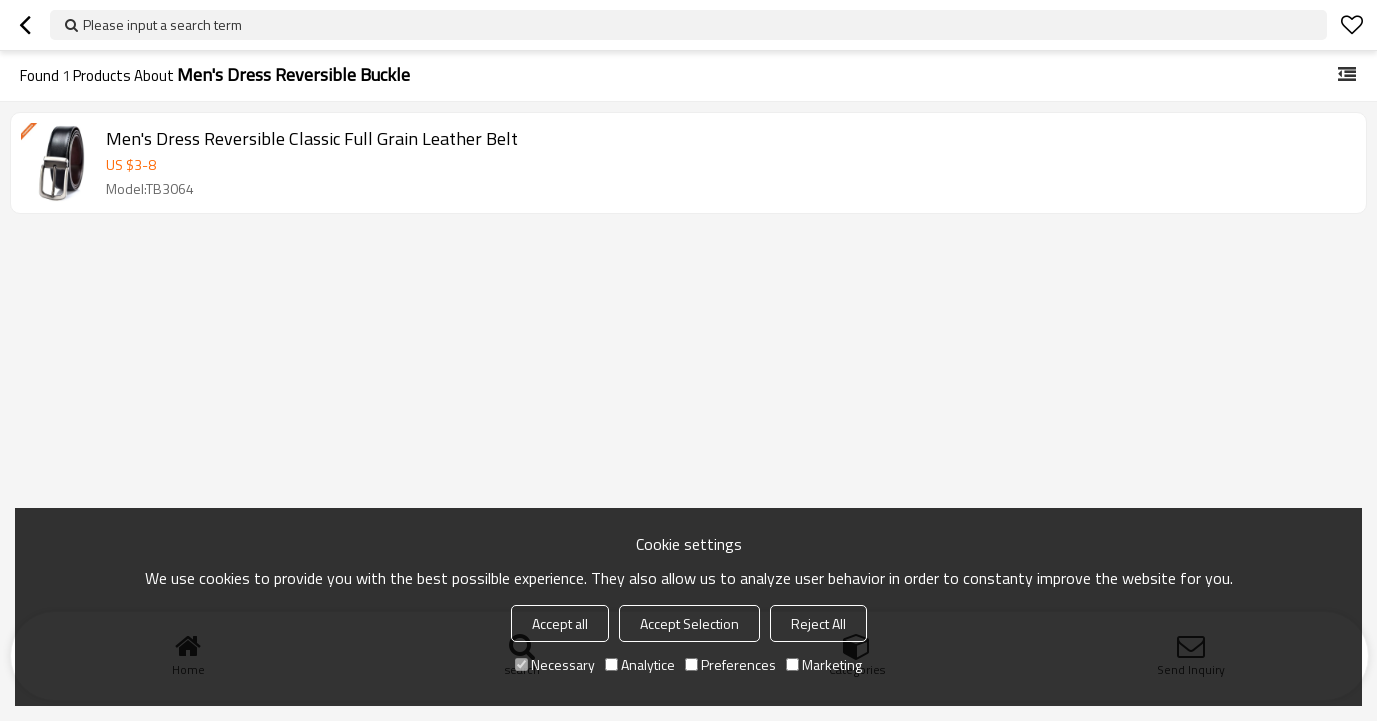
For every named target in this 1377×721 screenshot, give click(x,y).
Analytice (640, 664)
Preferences (730, 664)
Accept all (560, 623)
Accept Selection (689, 623)
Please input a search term (162, 24)
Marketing (824, 664)
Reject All (818, 623)
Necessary (555, 664)
